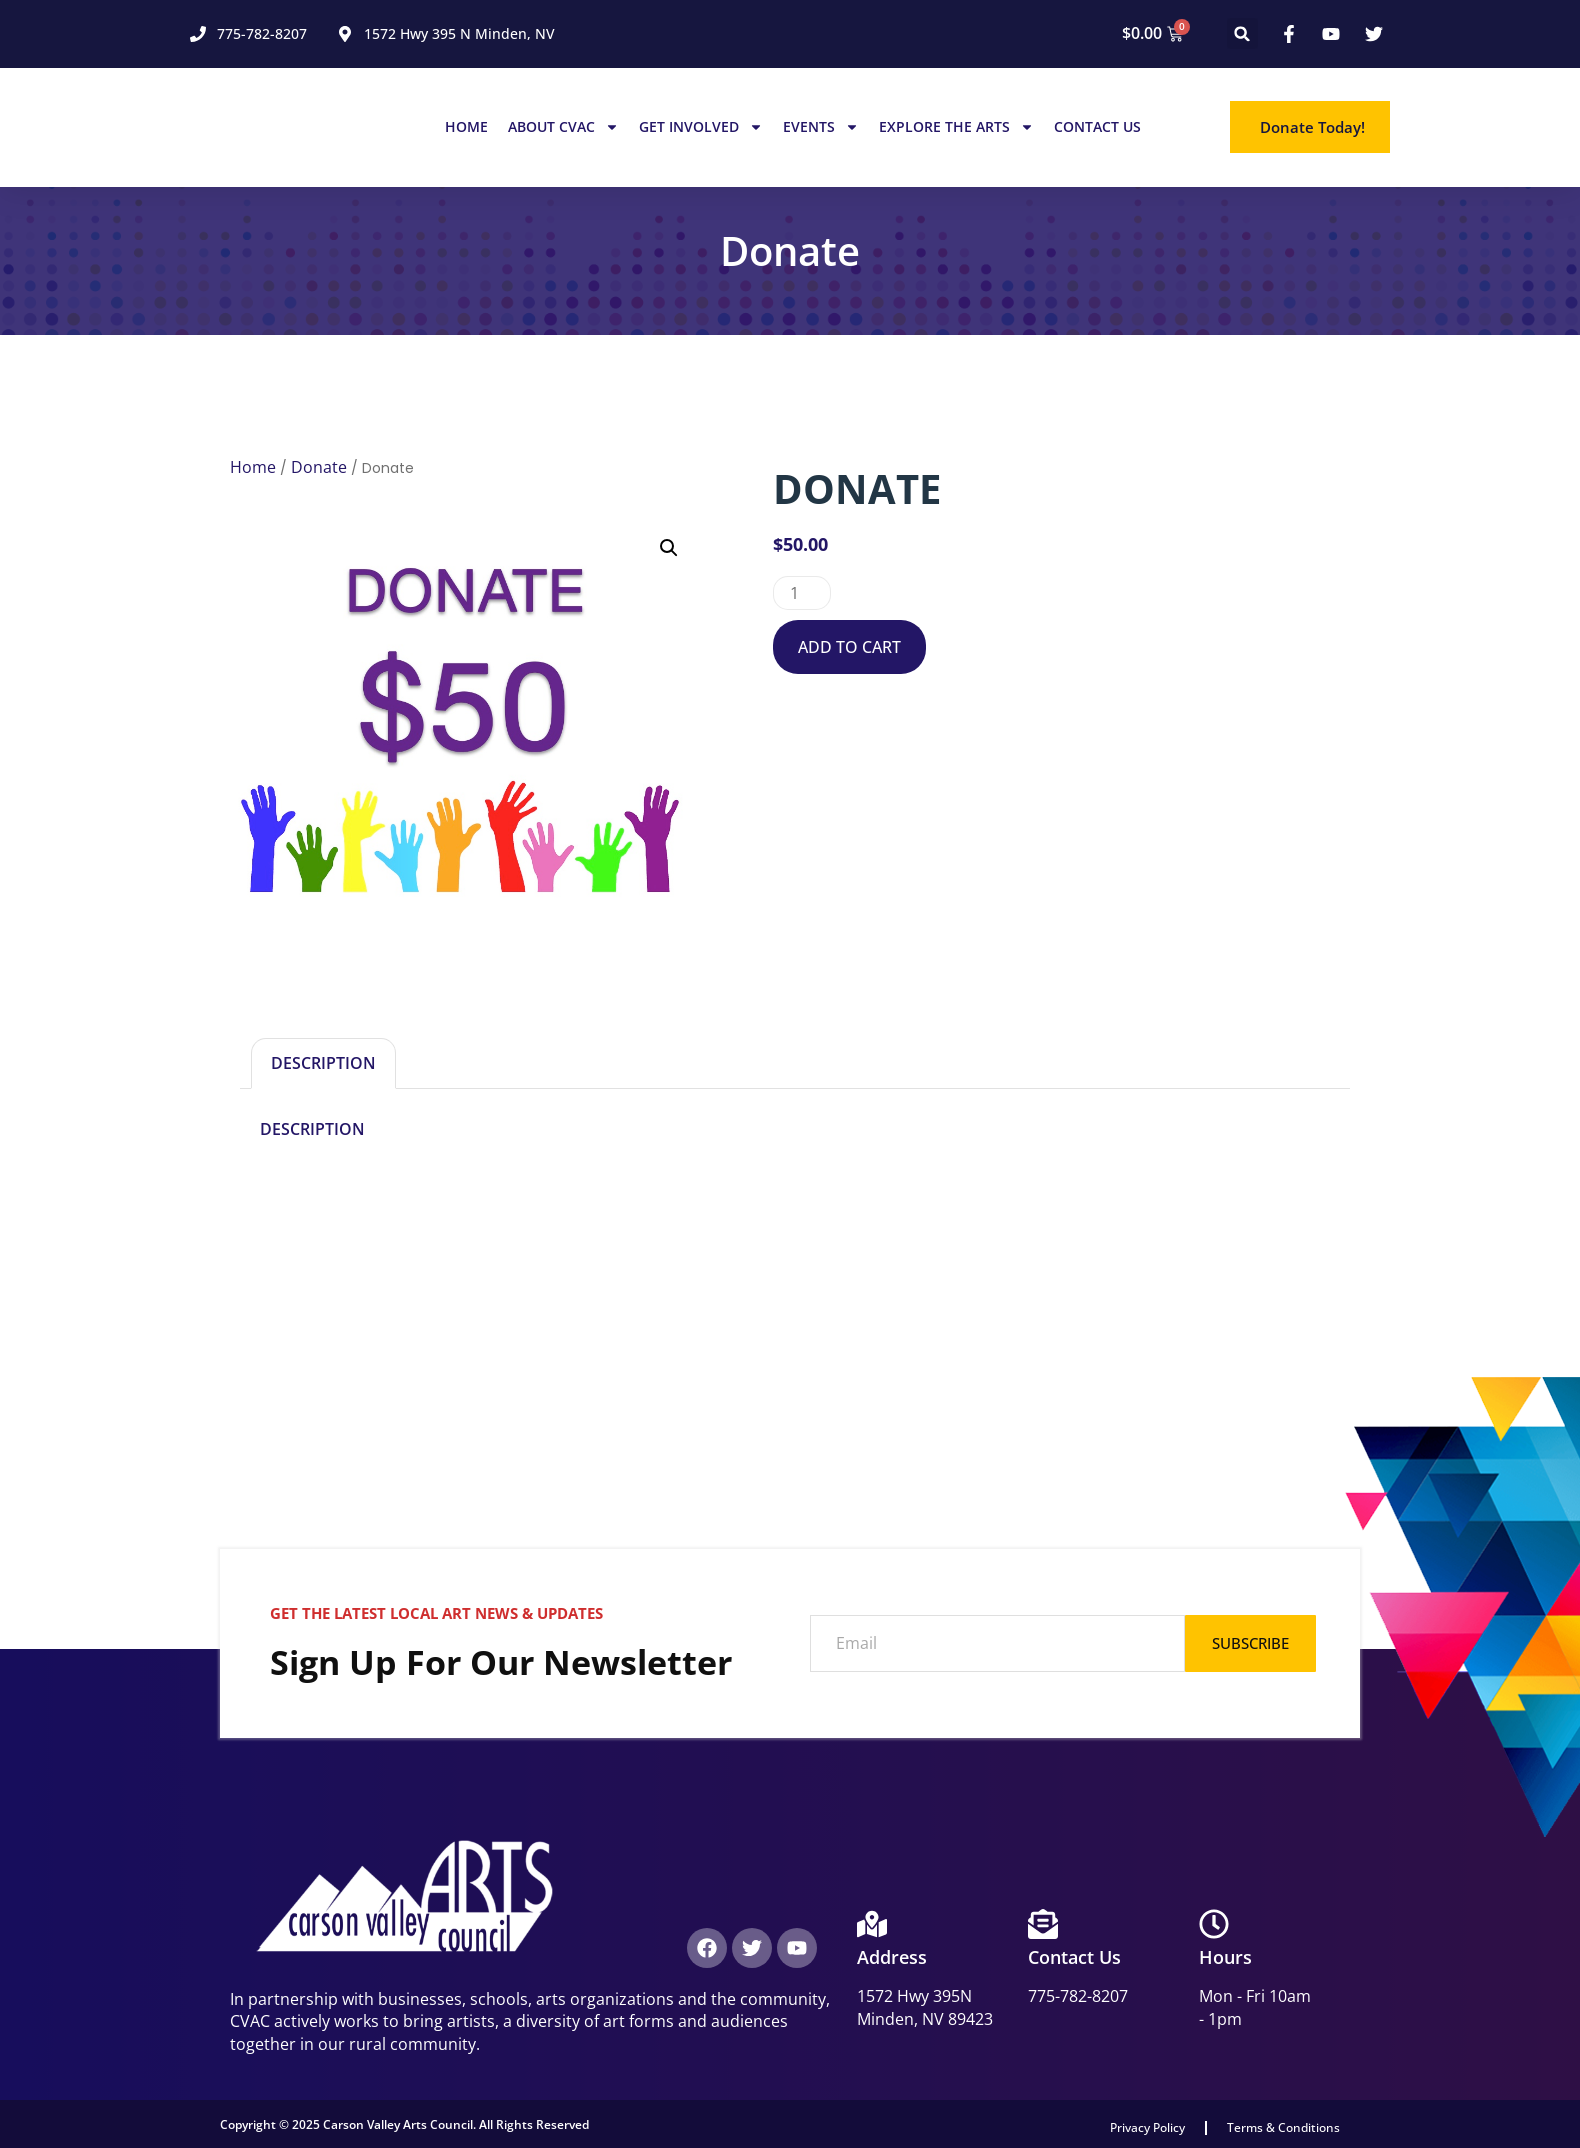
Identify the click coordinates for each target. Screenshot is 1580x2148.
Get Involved (701, 127)
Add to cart (849, 647)
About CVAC (563, 127)
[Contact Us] (1043, 1924)
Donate (319, 467)
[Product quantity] (802, 593)
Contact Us (1097, 126)
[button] (1242, 33)
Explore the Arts (956, 127)
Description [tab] (323, 1063)
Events (821, 127)
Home (466, 126)
